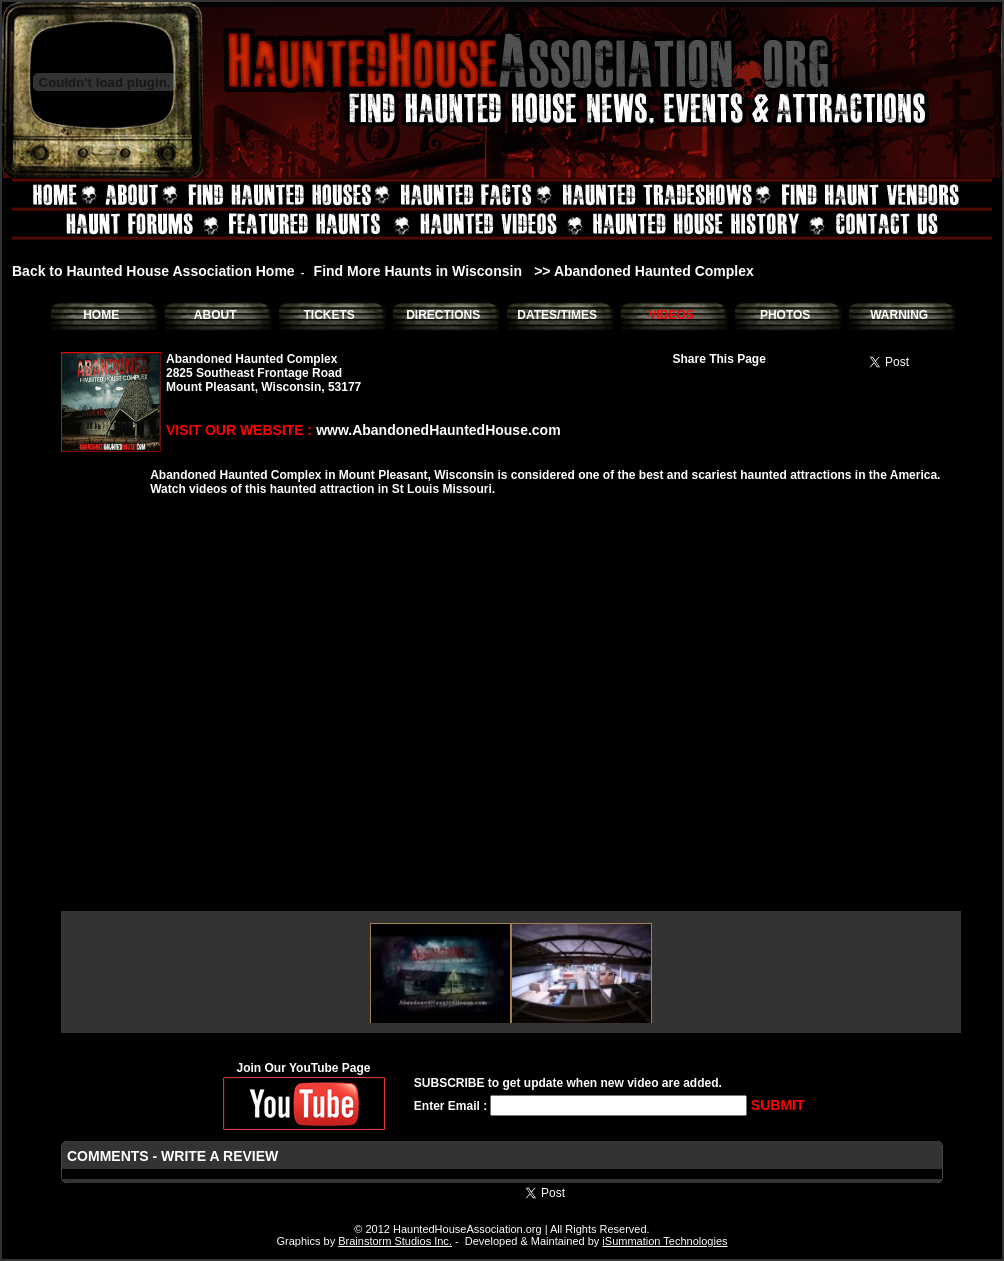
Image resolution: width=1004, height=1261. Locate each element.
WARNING (899, 315)
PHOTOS (785, 315)
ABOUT (215, 315)
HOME (101, 315)
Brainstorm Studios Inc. (395, 1241)
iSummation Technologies (664, 1241)
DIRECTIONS (443, 315)
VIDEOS (670, 315)
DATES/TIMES (557, 315)
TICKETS (328, 315)
